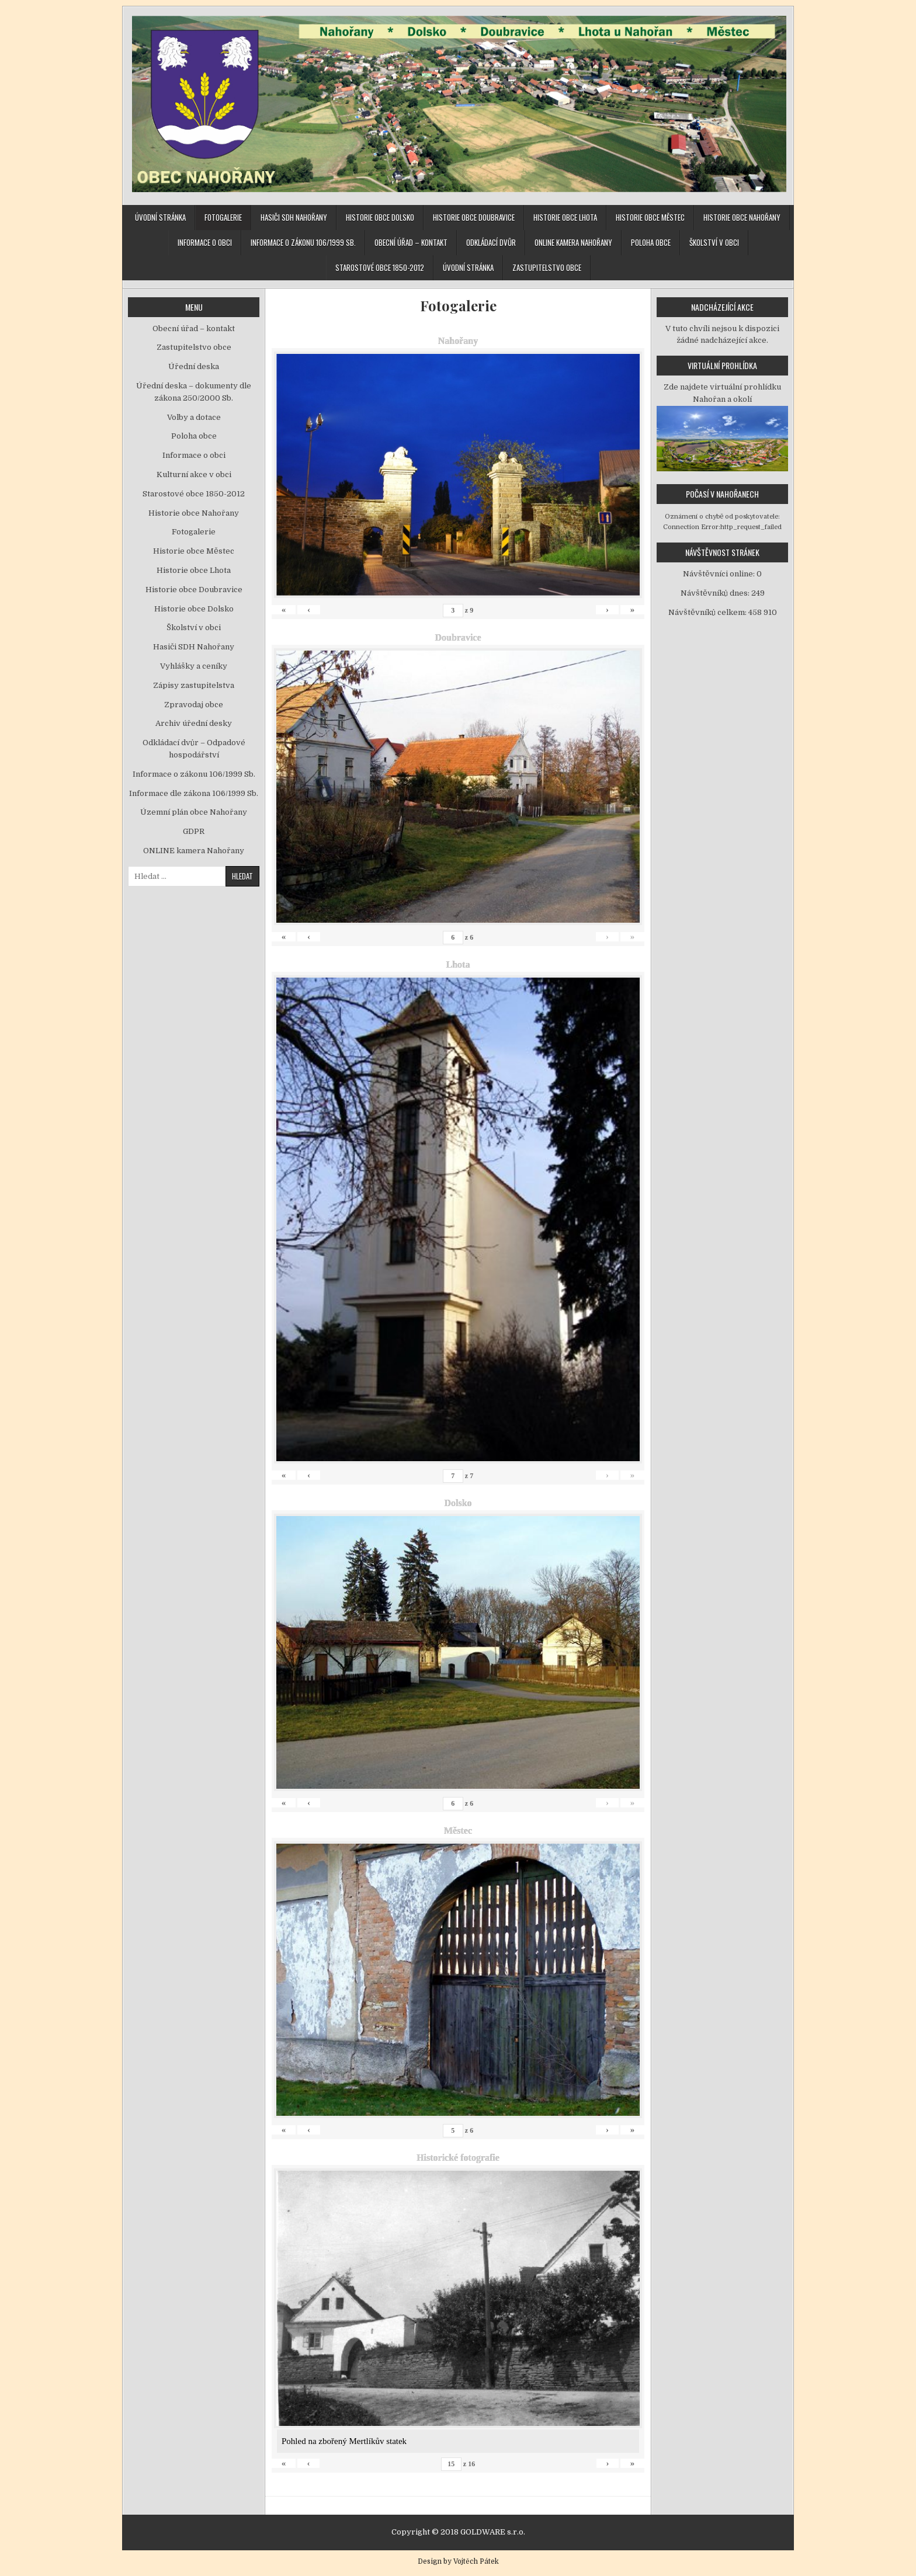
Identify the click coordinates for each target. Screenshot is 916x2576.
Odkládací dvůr (491, 242)
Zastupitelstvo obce (546, 267)
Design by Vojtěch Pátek (458, 2561)
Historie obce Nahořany (741, 217)
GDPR (193, 831)
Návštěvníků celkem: (708, 612)
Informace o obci (205, 242)
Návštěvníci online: (720, 573)
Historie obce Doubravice (474, 217)
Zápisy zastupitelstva (193, 685)
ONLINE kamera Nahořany (573, 242)
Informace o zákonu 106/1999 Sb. (303, 242)
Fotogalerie (223, 217)
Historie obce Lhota (565, 217)
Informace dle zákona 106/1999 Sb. (193, 793)
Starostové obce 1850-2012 (379, 267)
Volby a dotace (194, 417)
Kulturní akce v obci (194, 474)
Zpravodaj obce (193, 704)
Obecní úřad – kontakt (410, 242)
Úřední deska (193, 366)
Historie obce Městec (650, 217)
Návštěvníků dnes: (716, 593)
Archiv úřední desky (193, 723)
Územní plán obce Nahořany (193, 812)
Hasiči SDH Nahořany (294, 217)
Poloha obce (651, 242)
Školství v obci (714, 242)
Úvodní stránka (160, 217)
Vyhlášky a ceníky (193, 666)
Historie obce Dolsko (380, 217)
